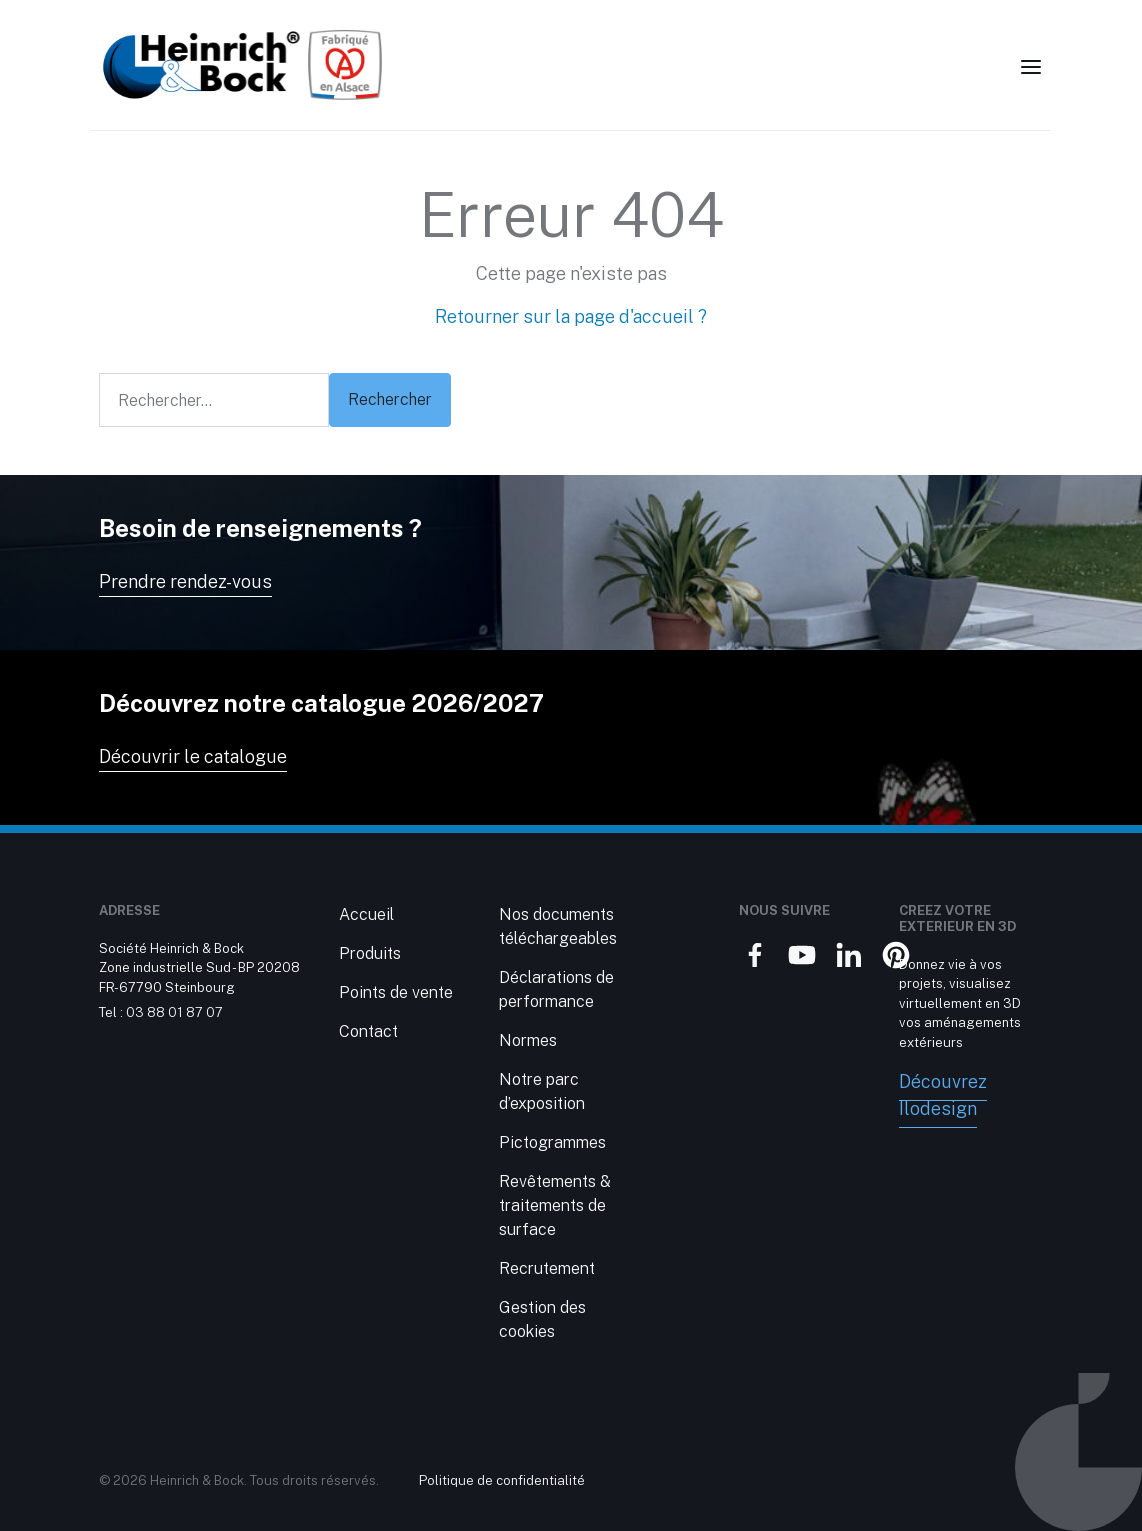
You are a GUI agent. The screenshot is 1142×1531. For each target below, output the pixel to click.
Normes (528, 1040)
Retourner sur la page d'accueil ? (571, 316)
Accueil (366, 914)
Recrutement (547, 1268)
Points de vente (396, 992)
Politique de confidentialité (502, 1480)
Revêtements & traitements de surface (555, 1205)
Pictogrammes (552, 1142)
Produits (370, 953)
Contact (368, 1031)
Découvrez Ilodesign (943, 1095)
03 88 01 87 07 (174, 1012)
